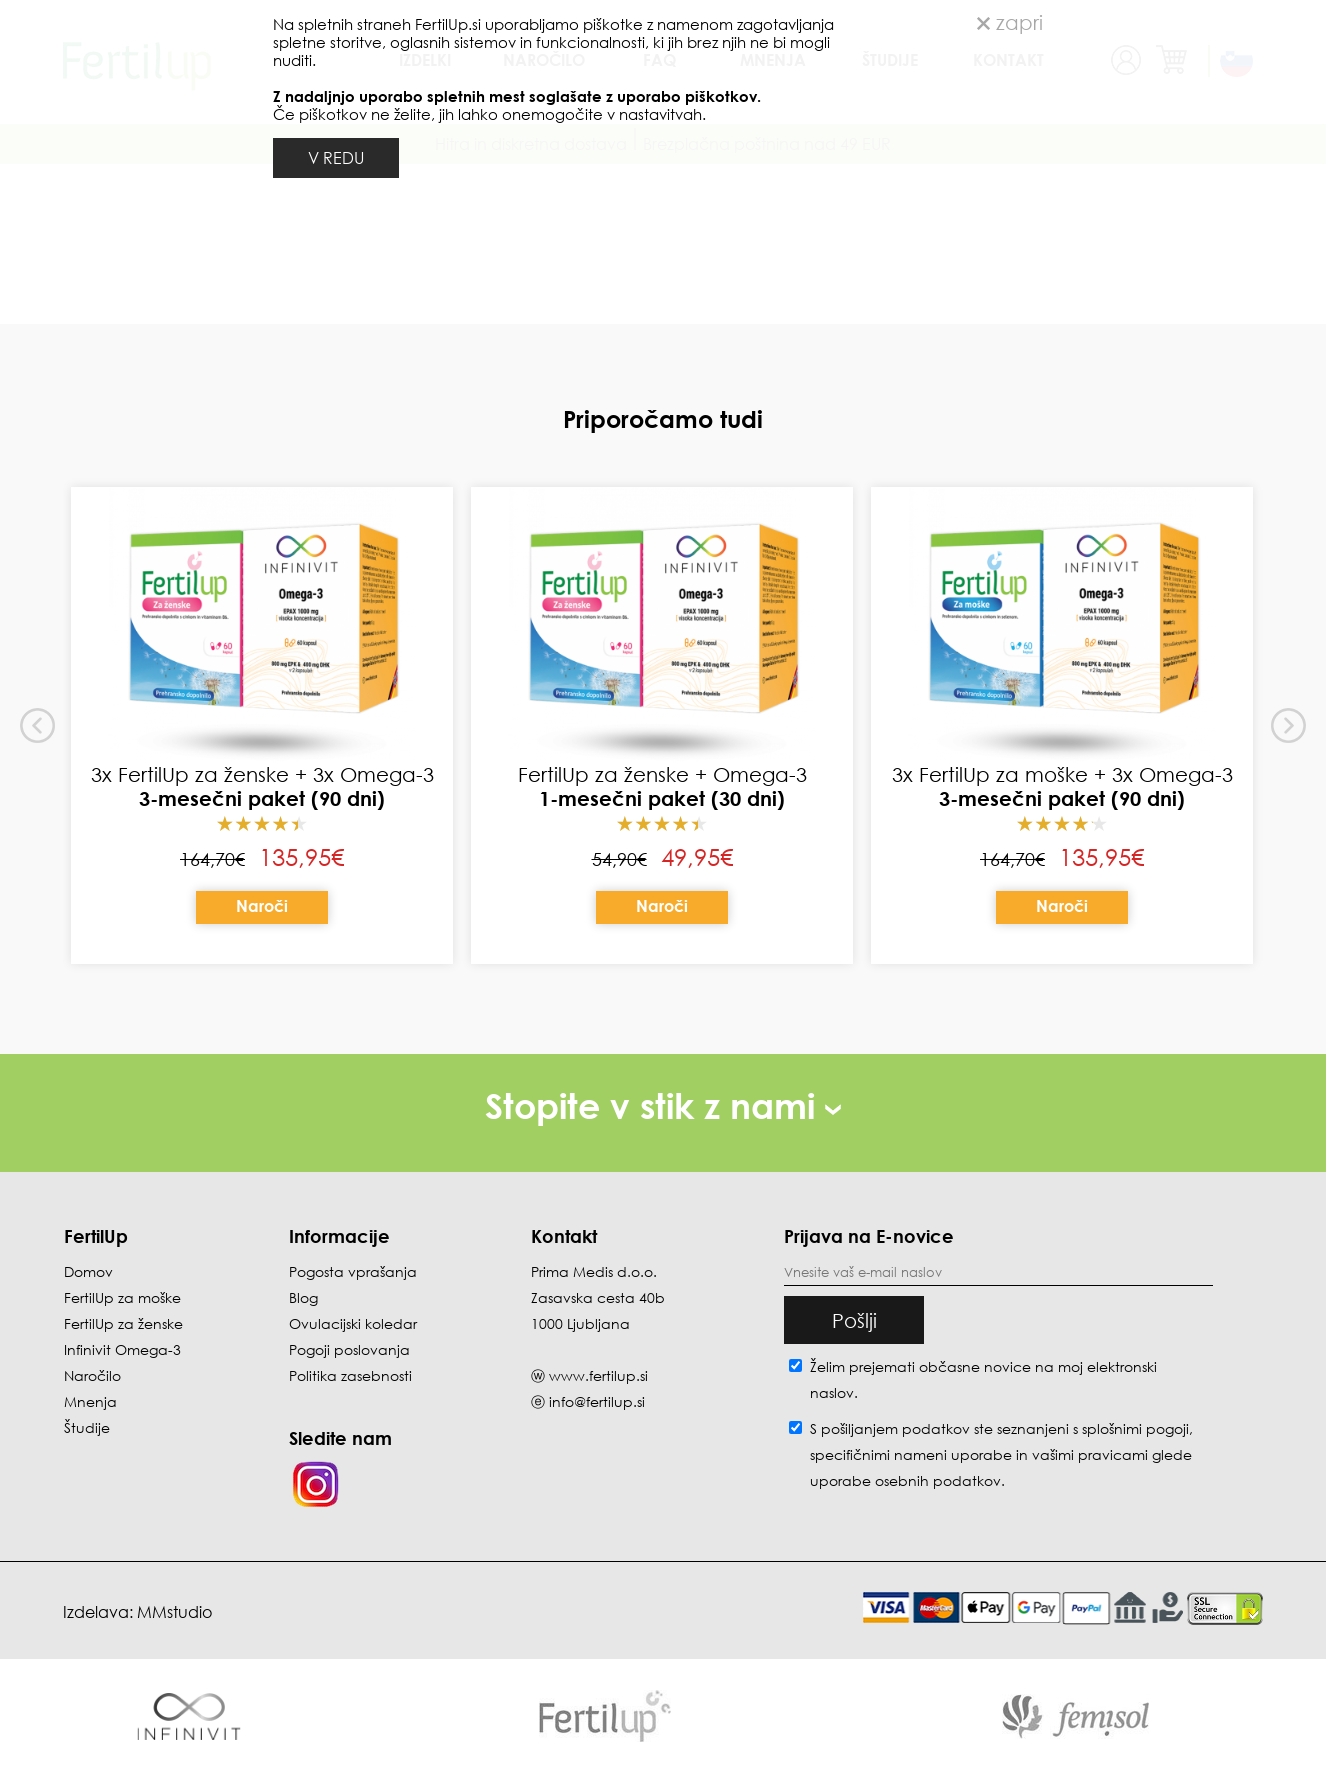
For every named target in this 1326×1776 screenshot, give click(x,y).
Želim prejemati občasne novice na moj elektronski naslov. (983, 1379)
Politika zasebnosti (350, 1375)
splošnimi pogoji (1135, 1428)
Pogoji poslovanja (349, 1349)
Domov (88, 1271)
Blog (303, 1297)
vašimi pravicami (1090, 1454)
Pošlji (854, 1320)
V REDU (336, 158)
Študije (87, 1427)
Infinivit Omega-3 (122, 1349)
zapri (1010, 22)
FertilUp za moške (122, 1297)
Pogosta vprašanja (353, 1271)
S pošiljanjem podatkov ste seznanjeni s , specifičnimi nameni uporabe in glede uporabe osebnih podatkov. (1001, 1454)
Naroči (262, 906)
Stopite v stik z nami (663, 1105)
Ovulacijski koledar (353, 1323)
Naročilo (92, 1375)
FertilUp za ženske (123, 1323)
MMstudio (174, 1612)
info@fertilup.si (597, 1401)
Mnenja (90, 1401)
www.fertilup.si (598, 1375)
